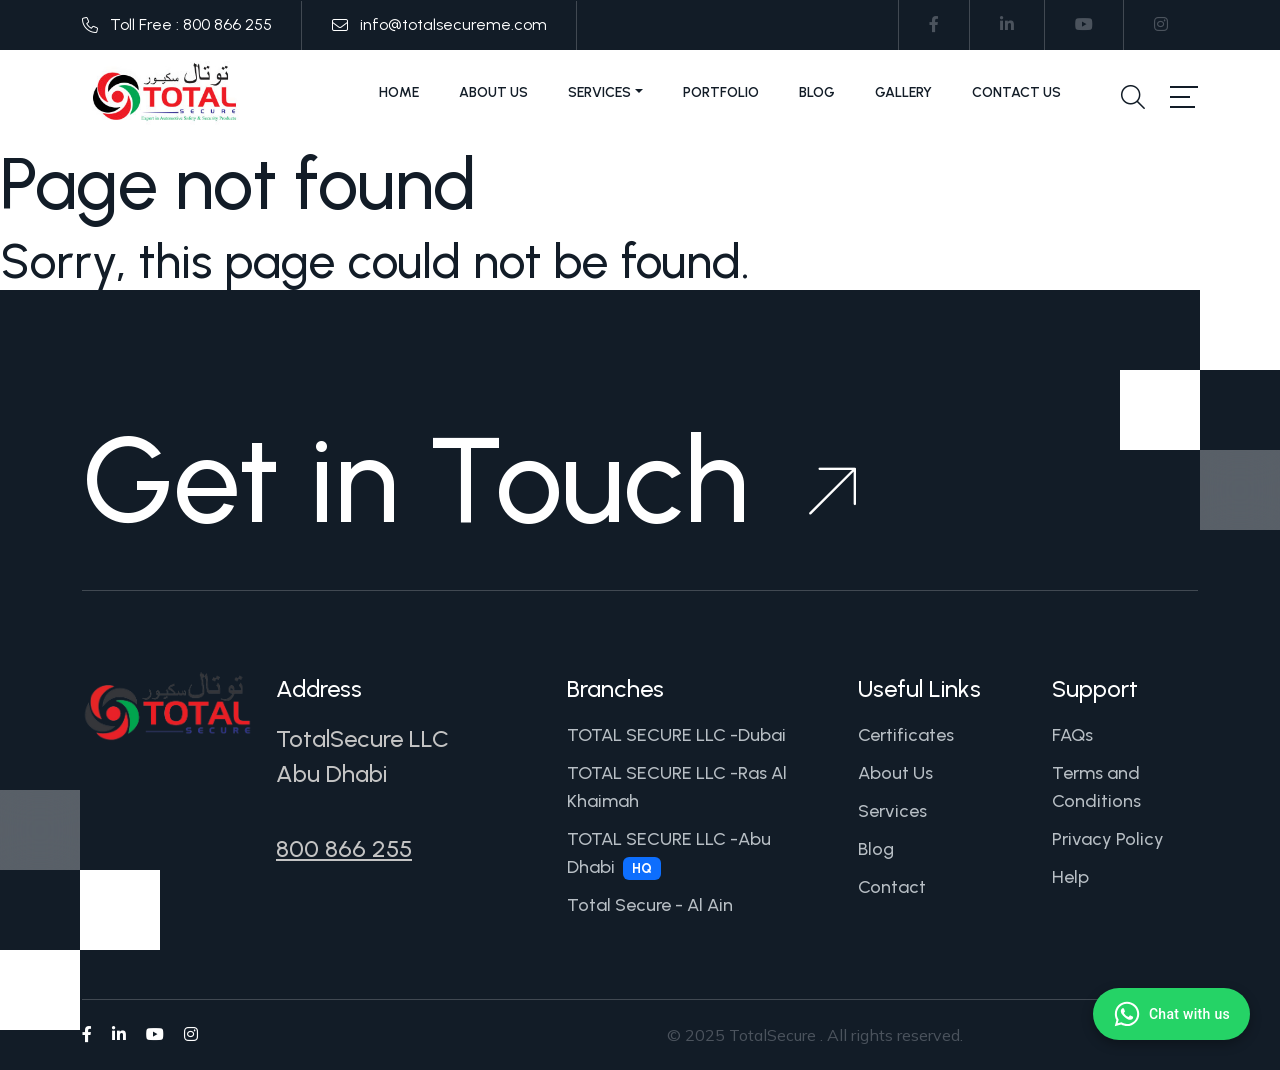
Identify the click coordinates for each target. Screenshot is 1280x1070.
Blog (817, 92)
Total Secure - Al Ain (650, 905)
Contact (892, 887)
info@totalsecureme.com (453, 24)
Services (599, 92)
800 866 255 (344, 848)
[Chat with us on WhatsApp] (1171, 1014)
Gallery (903, 92)
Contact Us (1016, 92)
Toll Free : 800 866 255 (191, 24)
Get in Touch (469, 480)
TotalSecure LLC (362, 738)
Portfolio (721, 92)
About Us (493, 92)
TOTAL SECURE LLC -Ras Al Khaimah (677, 787)
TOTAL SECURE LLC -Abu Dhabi (669, 854)
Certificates (906, 735)
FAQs (1072, 735)
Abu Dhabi (331, 773)
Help (1070, 877)
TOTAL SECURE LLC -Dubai (676, 735)
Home (399, 92)
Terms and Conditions (1096, 787)
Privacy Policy (1108, 839)
